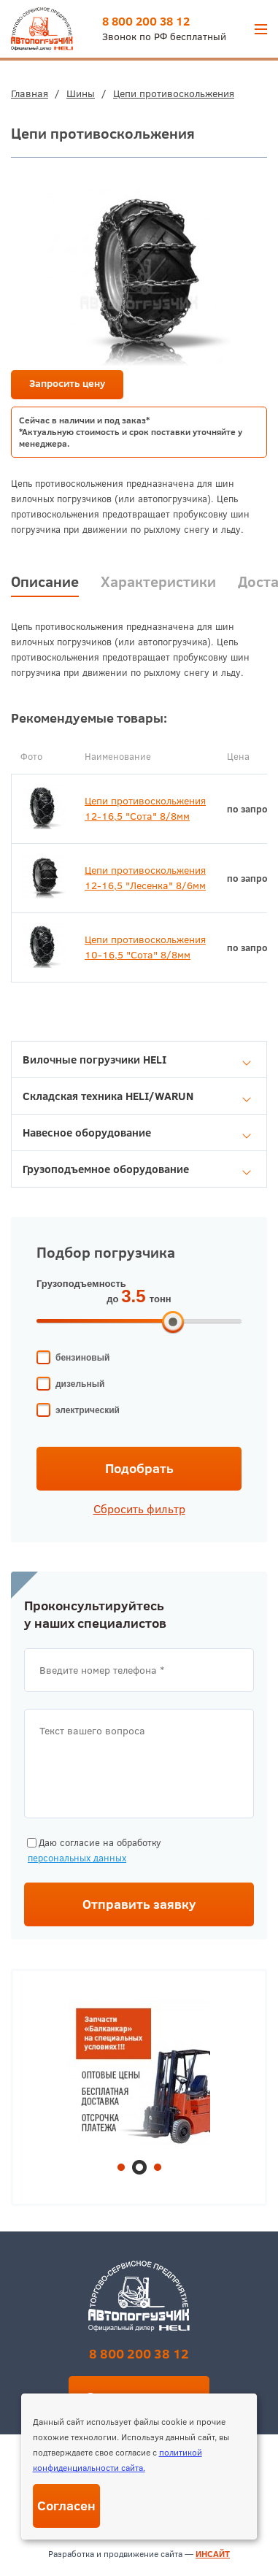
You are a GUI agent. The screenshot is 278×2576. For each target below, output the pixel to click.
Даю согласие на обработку (92, 1851)
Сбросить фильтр (139, 1509)
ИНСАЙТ (213, 2554)
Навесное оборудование (137, 1132)
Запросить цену (67, 383)
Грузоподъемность (81, 1283)
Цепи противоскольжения (173, 93)
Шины (80, 93)
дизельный (79, 1384)
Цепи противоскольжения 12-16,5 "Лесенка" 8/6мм (145, 878)
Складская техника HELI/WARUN (137, 1096)
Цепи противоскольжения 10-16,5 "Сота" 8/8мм (145, 947)
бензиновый (82, 1358)
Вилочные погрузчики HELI (137, 1059)
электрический (87, 1410)
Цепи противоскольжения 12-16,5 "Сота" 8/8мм (145, 808)
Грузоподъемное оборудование (137, 1169)
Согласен (66, 2505)
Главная (29, 93)
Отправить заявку (139, 1904)
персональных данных (77, 1857)
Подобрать (139, 1468)
